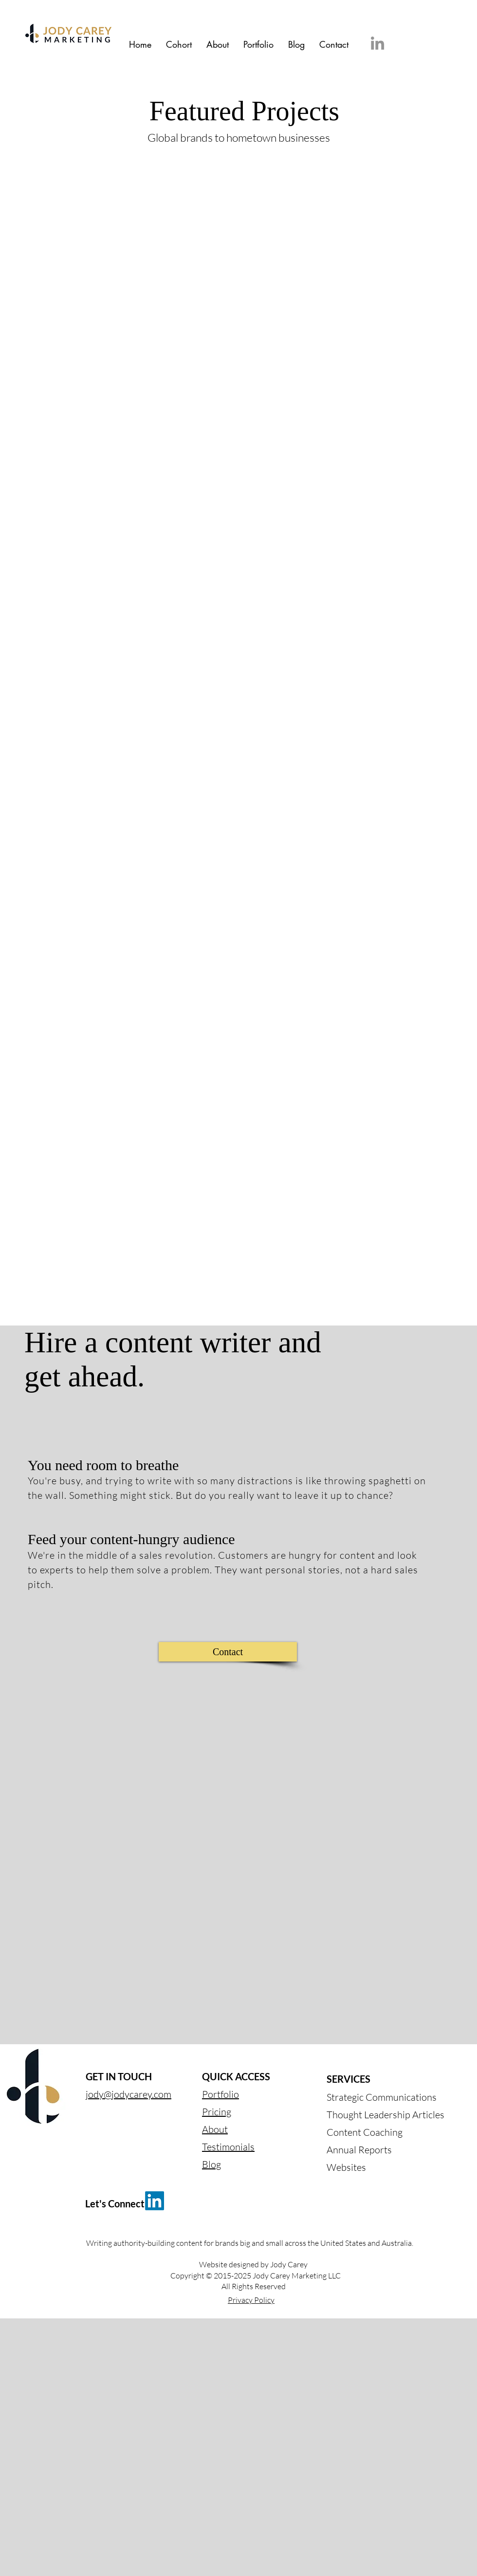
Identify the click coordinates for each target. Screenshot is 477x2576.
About (215, 2129)
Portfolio (220, 2094)
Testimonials (228, 2147)
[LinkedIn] (377, 43)
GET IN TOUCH (119, 2076)
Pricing (216, 2112)
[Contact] (228, 1651)
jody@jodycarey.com (128, 2094)
